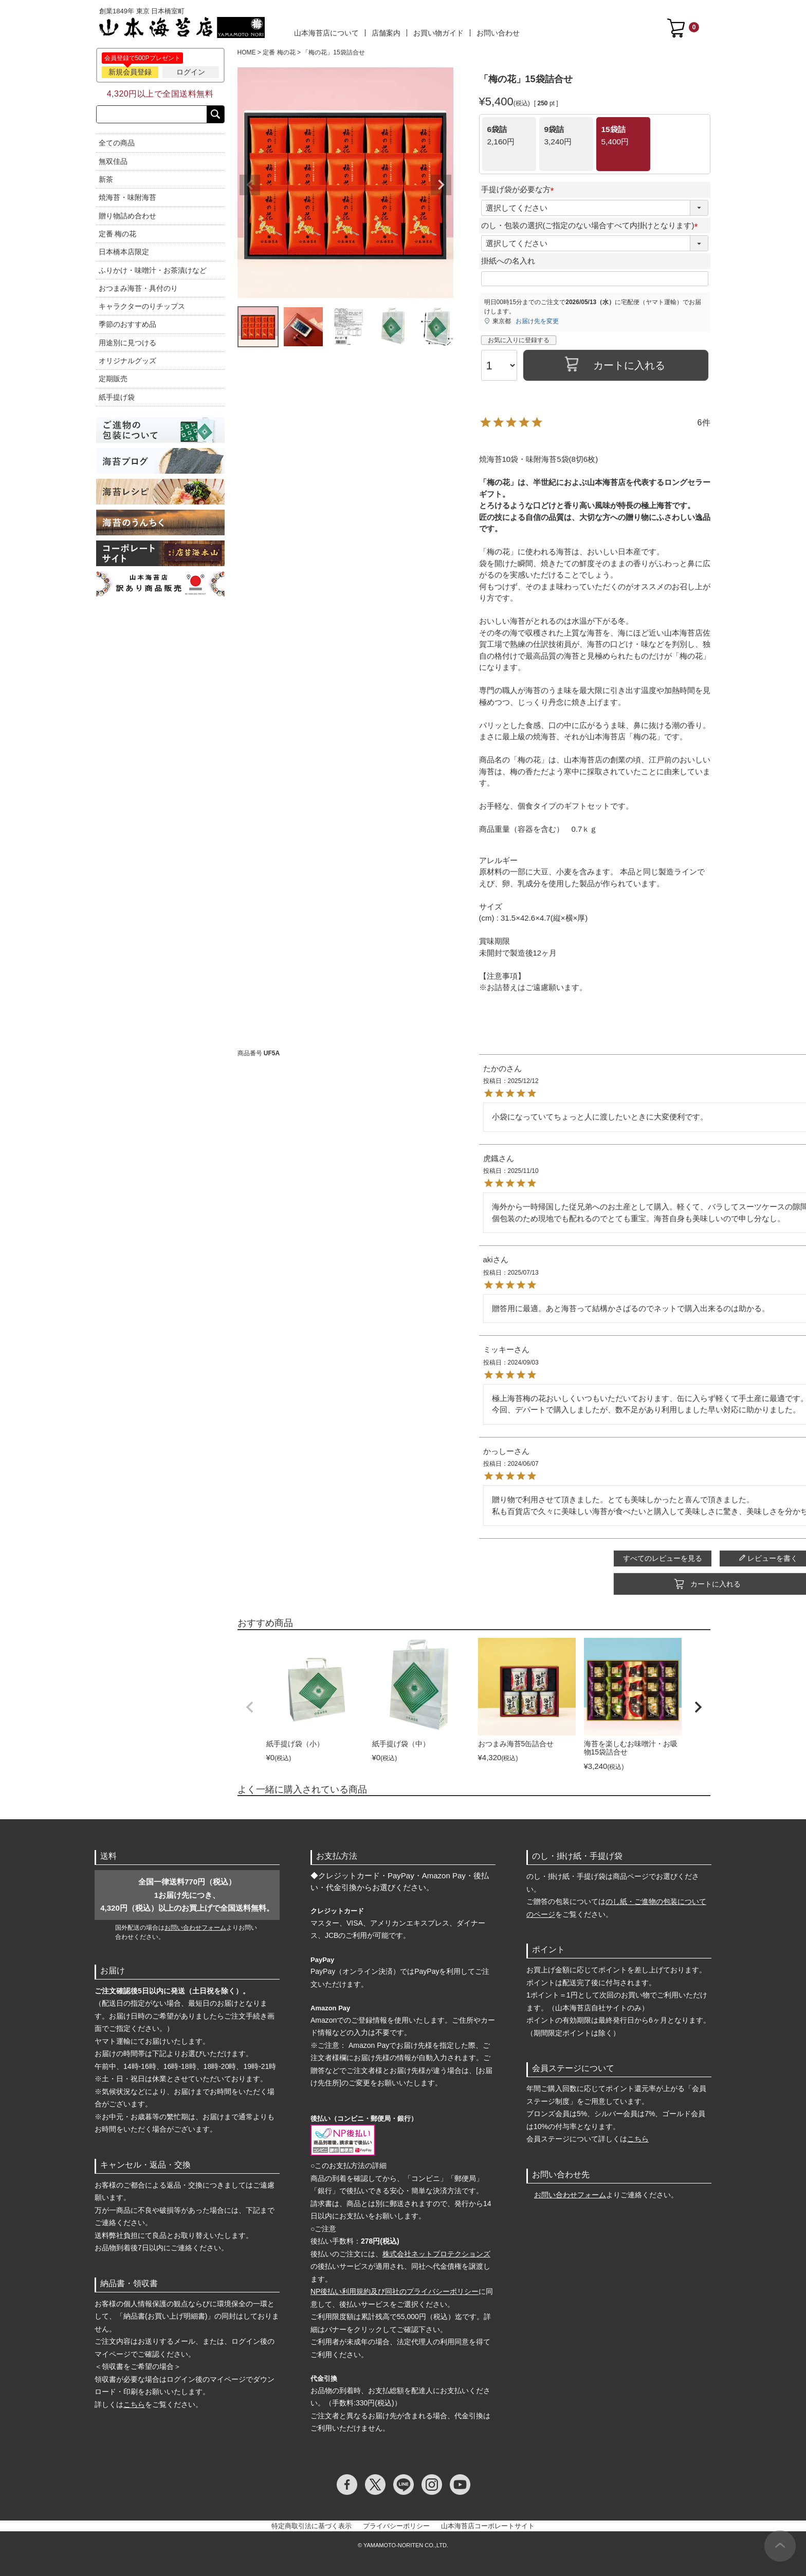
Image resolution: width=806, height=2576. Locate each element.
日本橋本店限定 (124, 252)
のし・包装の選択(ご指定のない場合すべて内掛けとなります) (591, 221)
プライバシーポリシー (396, 2521)
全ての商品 (117, 143)
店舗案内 (386, 33)
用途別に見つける (127, 343)
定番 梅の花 (118, 234)
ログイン (190, 72)
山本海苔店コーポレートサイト (488, 2521)
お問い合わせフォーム (195, 1923)
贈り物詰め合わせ (127, 216)
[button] (249, 1703)
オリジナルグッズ (127, 361)
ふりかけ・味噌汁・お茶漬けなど (153, 270)
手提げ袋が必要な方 (519, 185)
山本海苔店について (326, 33)
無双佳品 (113, 161)
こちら (134, 2400)
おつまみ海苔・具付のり (138, 288)
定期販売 (113, 379)
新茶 (106, 179)
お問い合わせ (498, 33)
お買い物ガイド (438, 33)
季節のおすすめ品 (127, 324)
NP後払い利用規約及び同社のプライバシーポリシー (394, 2287)
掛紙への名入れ (508, 256)
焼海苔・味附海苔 (127, 197)
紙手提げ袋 (117, 397)
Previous (250, 185)
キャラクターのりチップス (142, 306)
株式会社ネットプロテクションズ (436, 2250)
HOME (246, 52)
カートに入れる (474, 1580)
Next (441, 185)
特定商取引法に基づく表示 (311, 2521)
